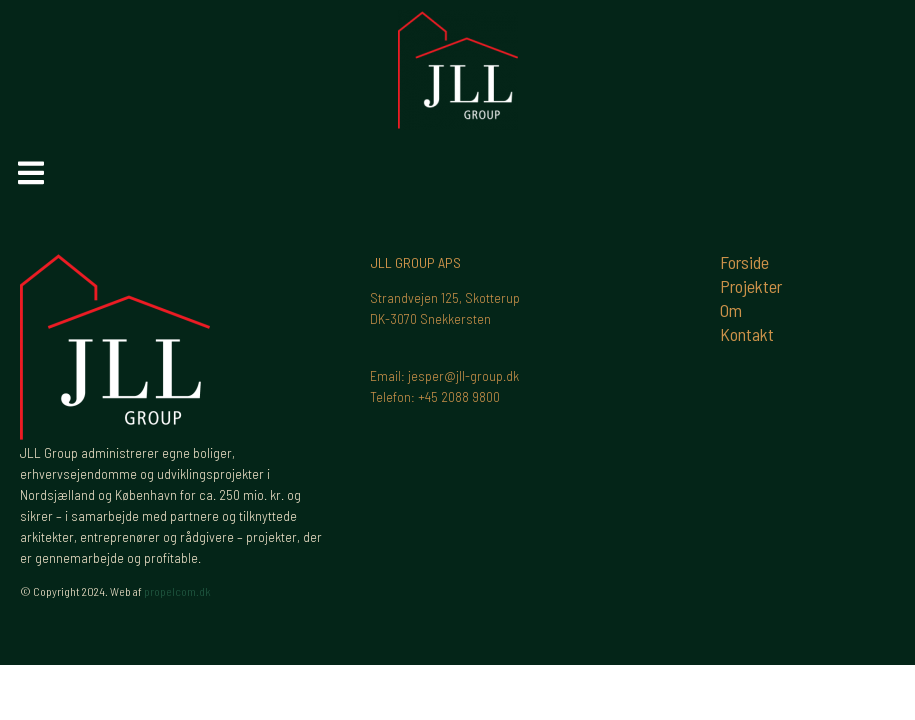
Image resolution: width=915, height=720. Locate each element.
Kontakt (747, 334)
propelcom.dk (177, 591)
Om (731, 310)
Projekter (751, 286)
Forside (744, 262)
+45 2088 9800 (459, 396)
